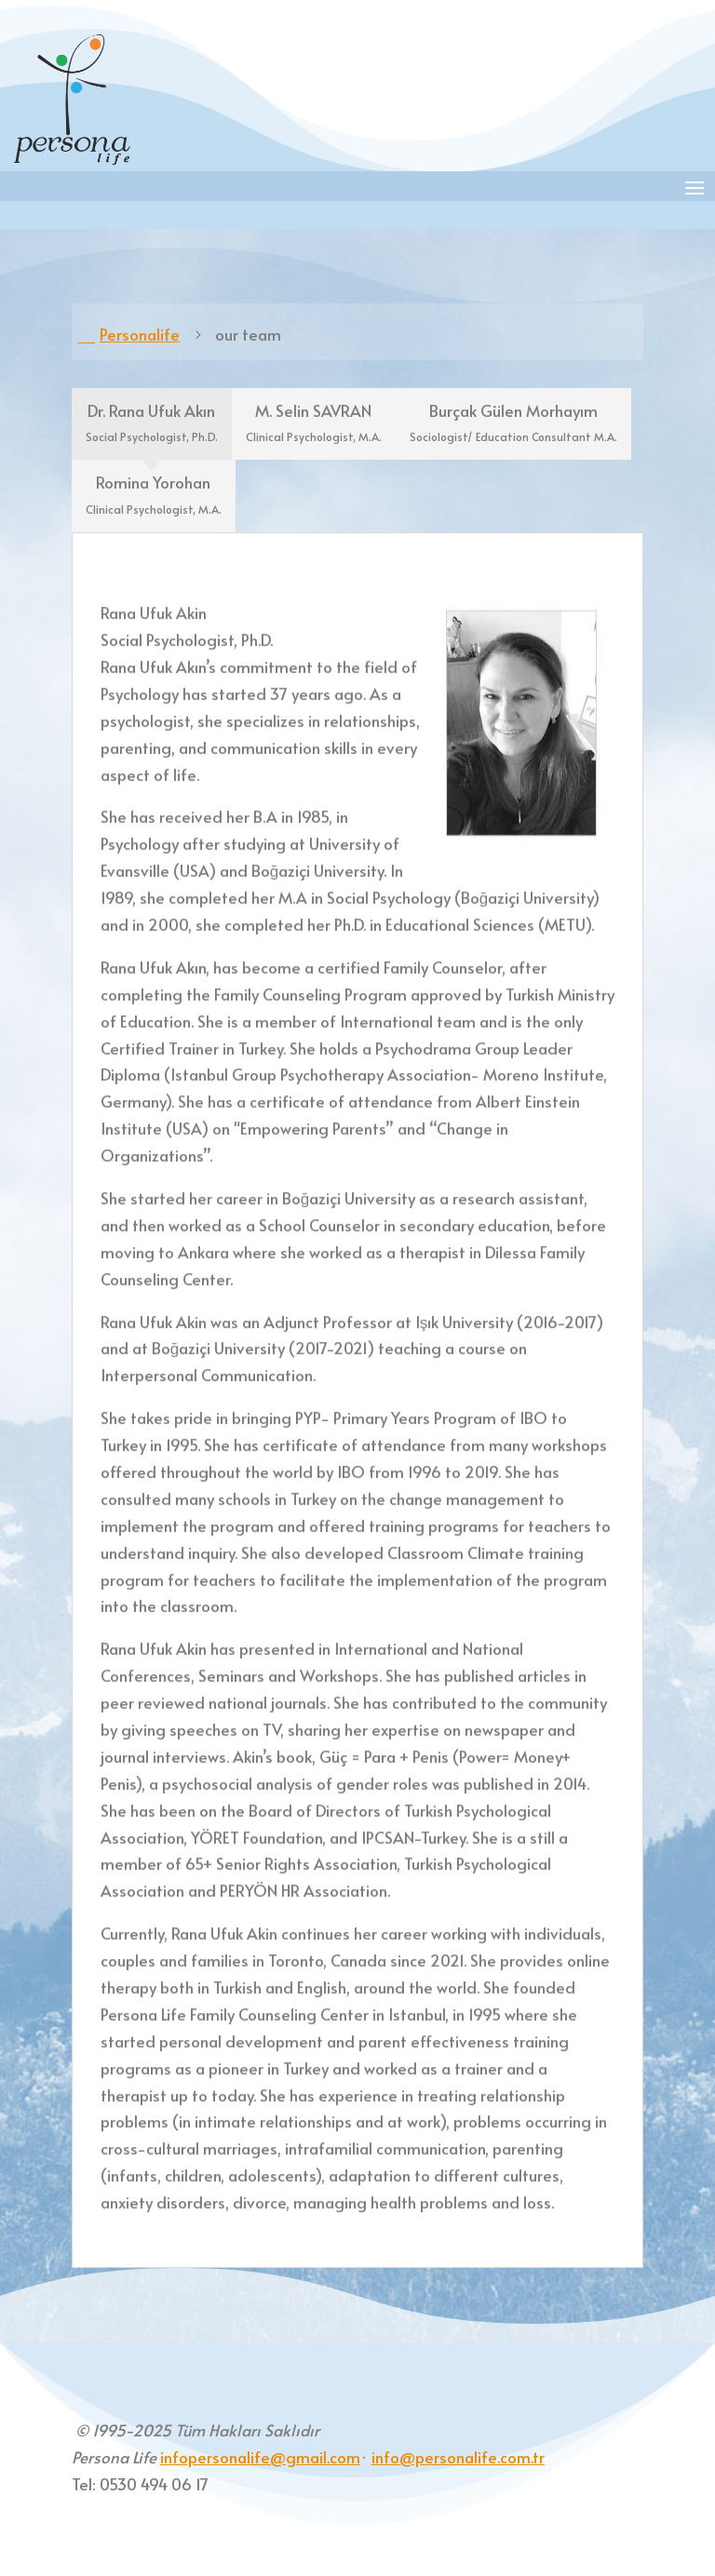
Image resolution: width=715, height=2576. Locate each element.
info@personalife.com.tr (458, 2457)
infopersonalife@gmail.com (260, 2457)
